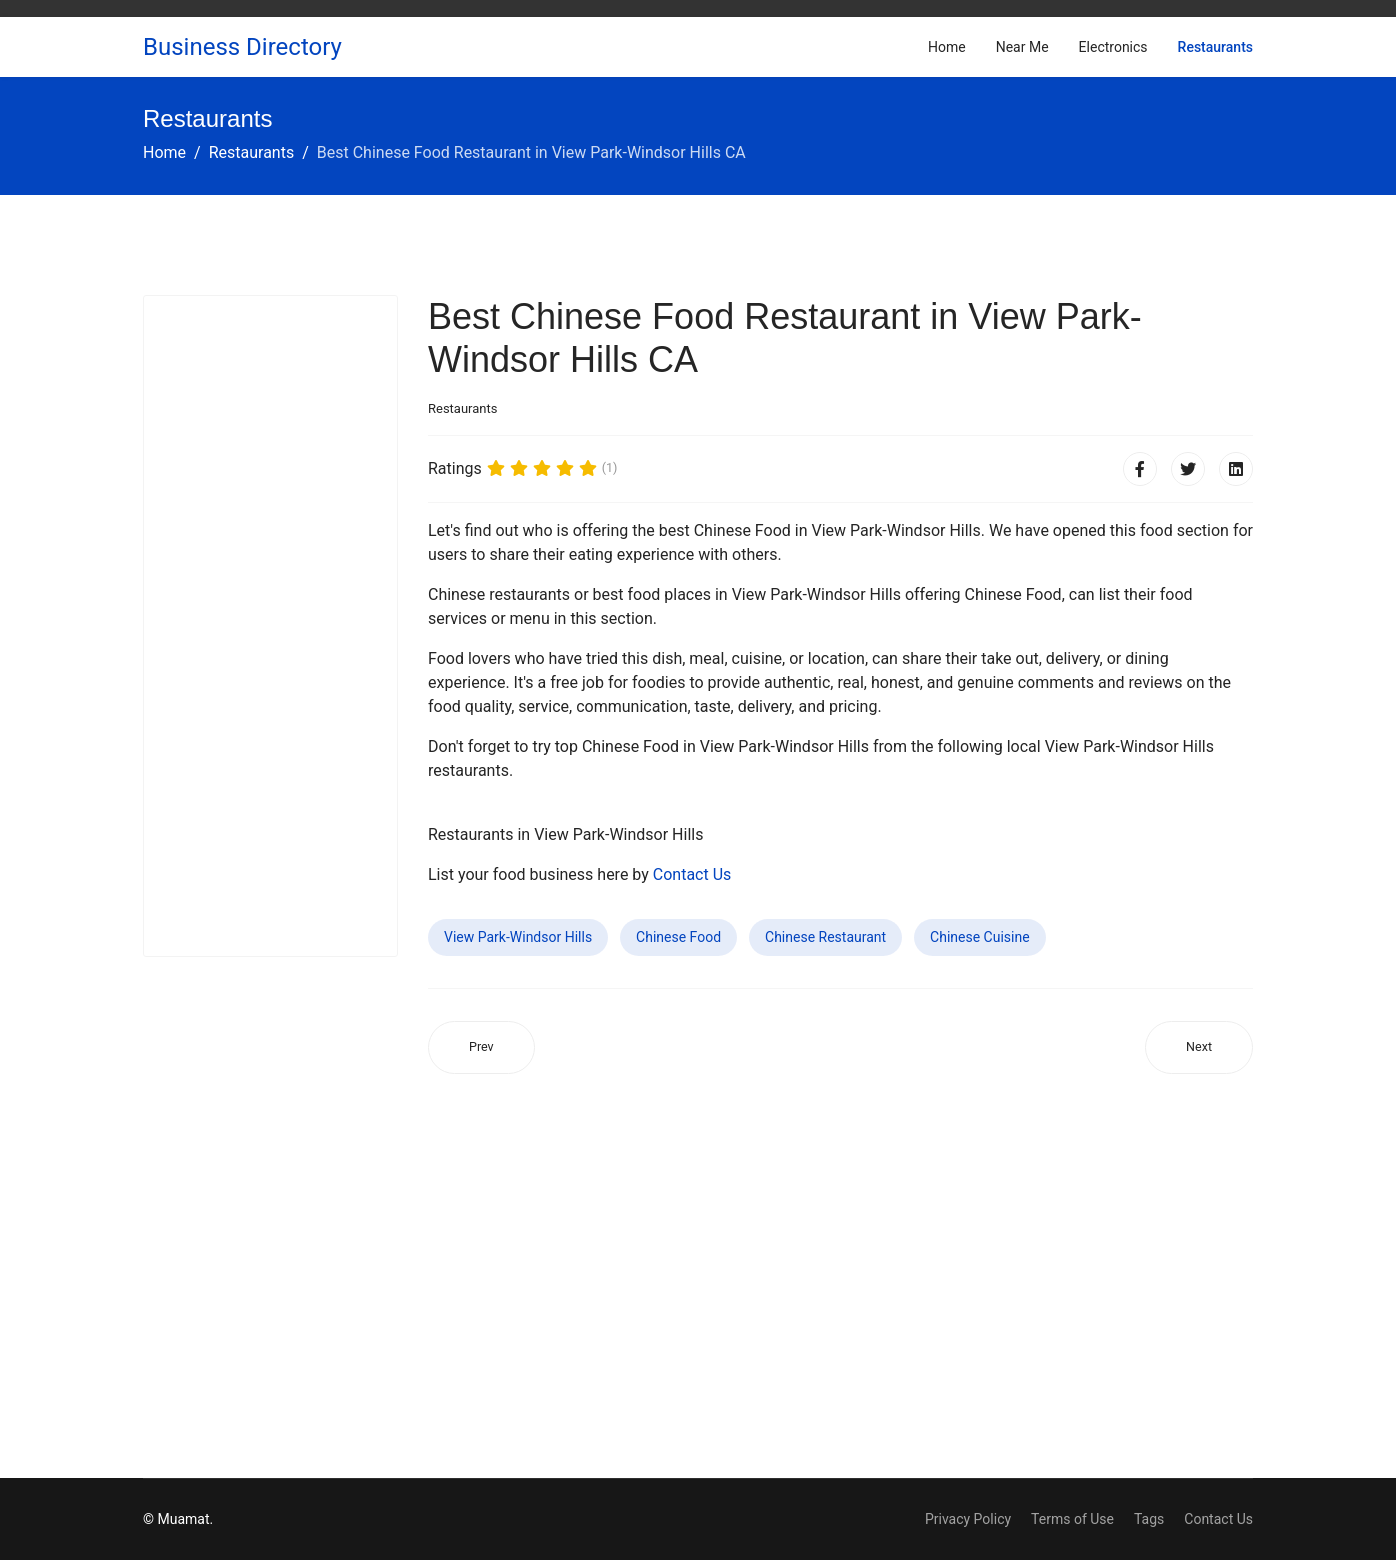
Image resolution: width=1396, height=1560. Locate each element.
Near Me (1022, 47)
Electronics (1113, 47)
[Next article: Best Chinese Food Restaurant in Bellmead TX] (1199, 1047)
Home (947, 47)
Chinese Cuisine (980, 937)
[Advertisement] (270, 626)
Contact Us (692, 874)
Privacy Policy (968, 1519)
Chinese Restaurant (825, 937)
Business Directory (242, 47)
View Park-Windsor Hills (518, 937)
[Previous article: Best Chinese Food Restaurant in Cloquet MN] (481, 1047)
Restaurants (1215, 47)
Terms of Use (1072, 1519)
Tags (1149, 1519)
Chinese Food (678, 937)
